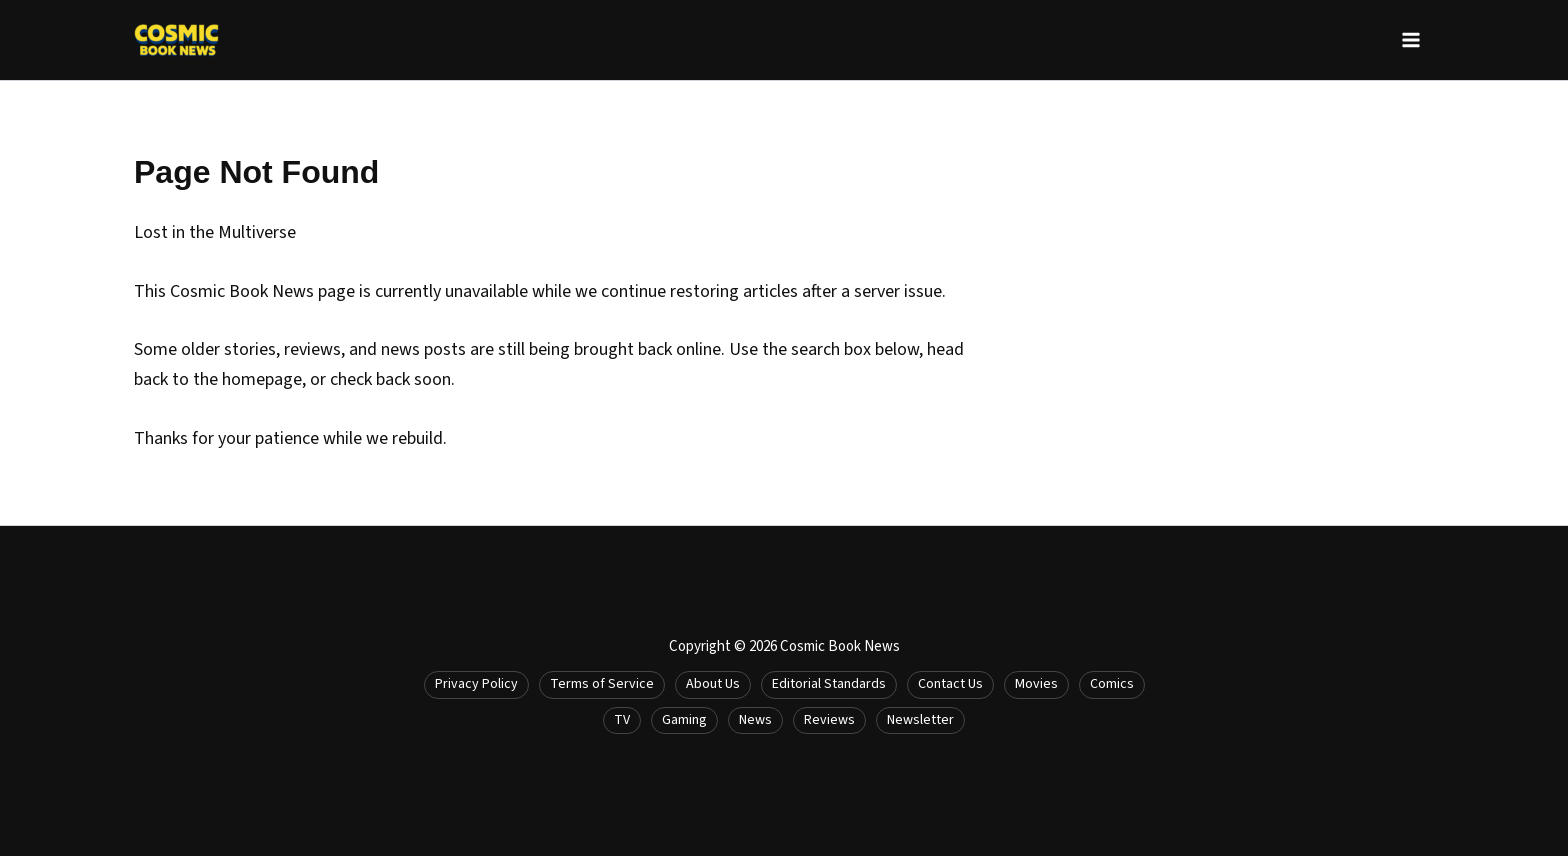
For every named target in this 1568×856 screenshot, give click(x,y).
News (755, 720)
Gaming (684, 720)
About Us (713, 684)
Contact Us (950, 684)
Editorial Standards (829, 684)
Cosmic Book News (840, 646)
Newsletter (920, 720)
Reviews (829, 720)
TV (622, 720)
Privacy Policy (476, 684)
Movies (1036, 684)
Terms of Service (602, 684)
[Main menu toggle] (1410, 40)
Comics (1112, 684)
